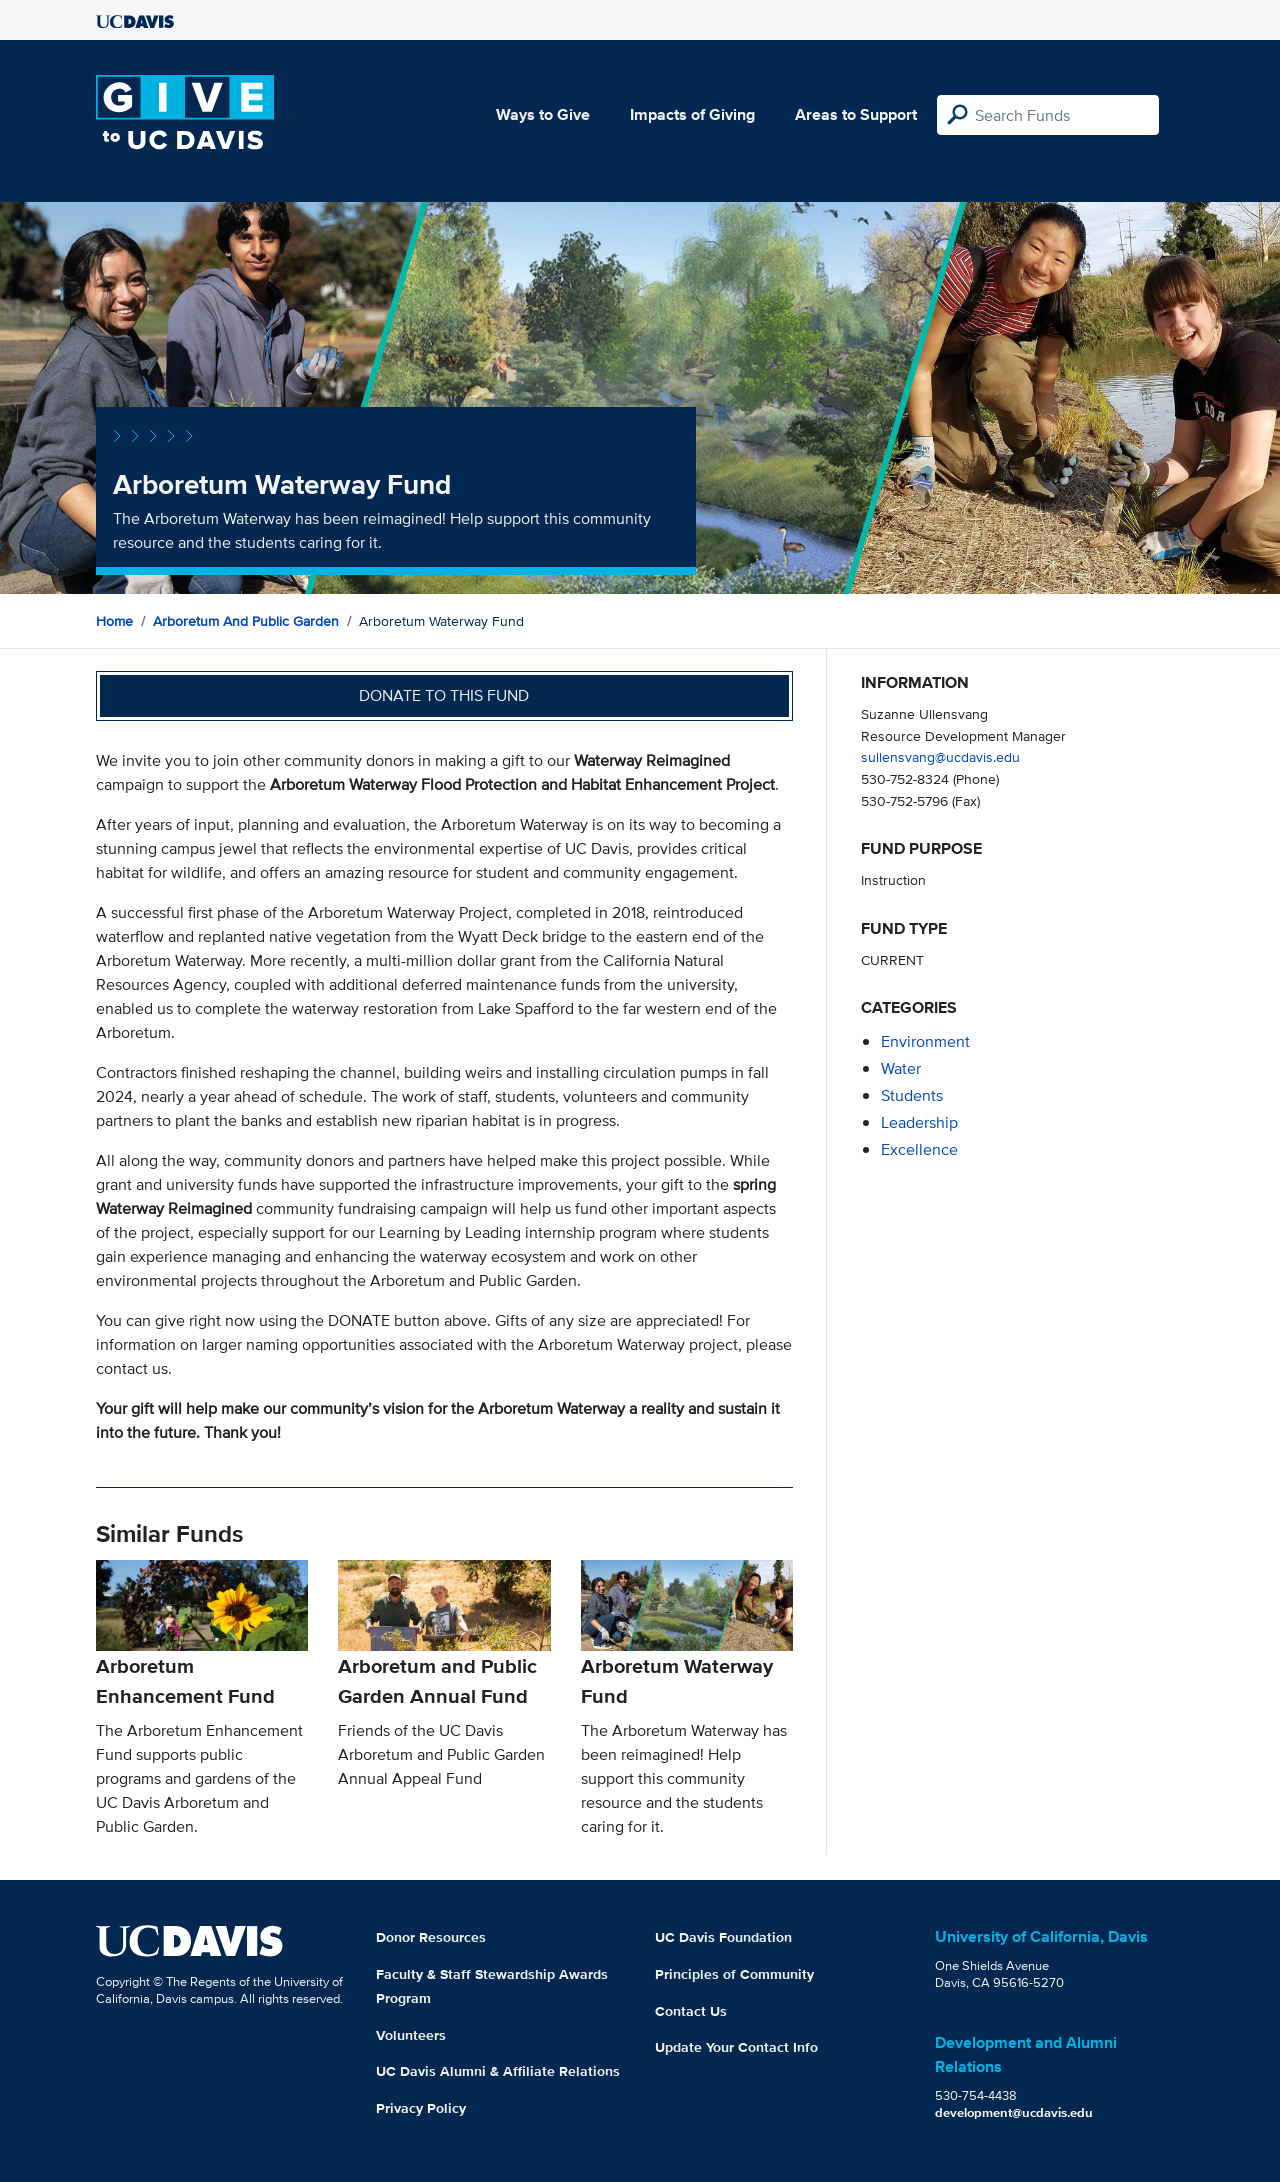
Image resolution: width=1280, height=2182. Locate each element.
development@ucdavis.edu (1014, 2112)
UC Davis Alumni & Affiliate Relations (498, 2071)
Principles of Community (734, 1974)
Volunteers (411, 2035)
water (901, 1068)
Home (114, 621)
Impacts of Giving (692, 114)
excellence (919, 1149)
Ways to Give (543, 114)
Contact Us (691, 2011)
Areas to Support (856, 114)
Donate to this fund (444, 695)
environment (925, 1041)
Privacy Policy (421, 2108)
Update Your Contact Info (736, 2047)
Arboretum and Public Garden (246, 621)
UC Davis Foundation (723, 1937)
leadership (919, 1122)
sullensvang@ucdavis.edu (940, 756)
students (912, 1095)
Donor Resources (431, 1937)
